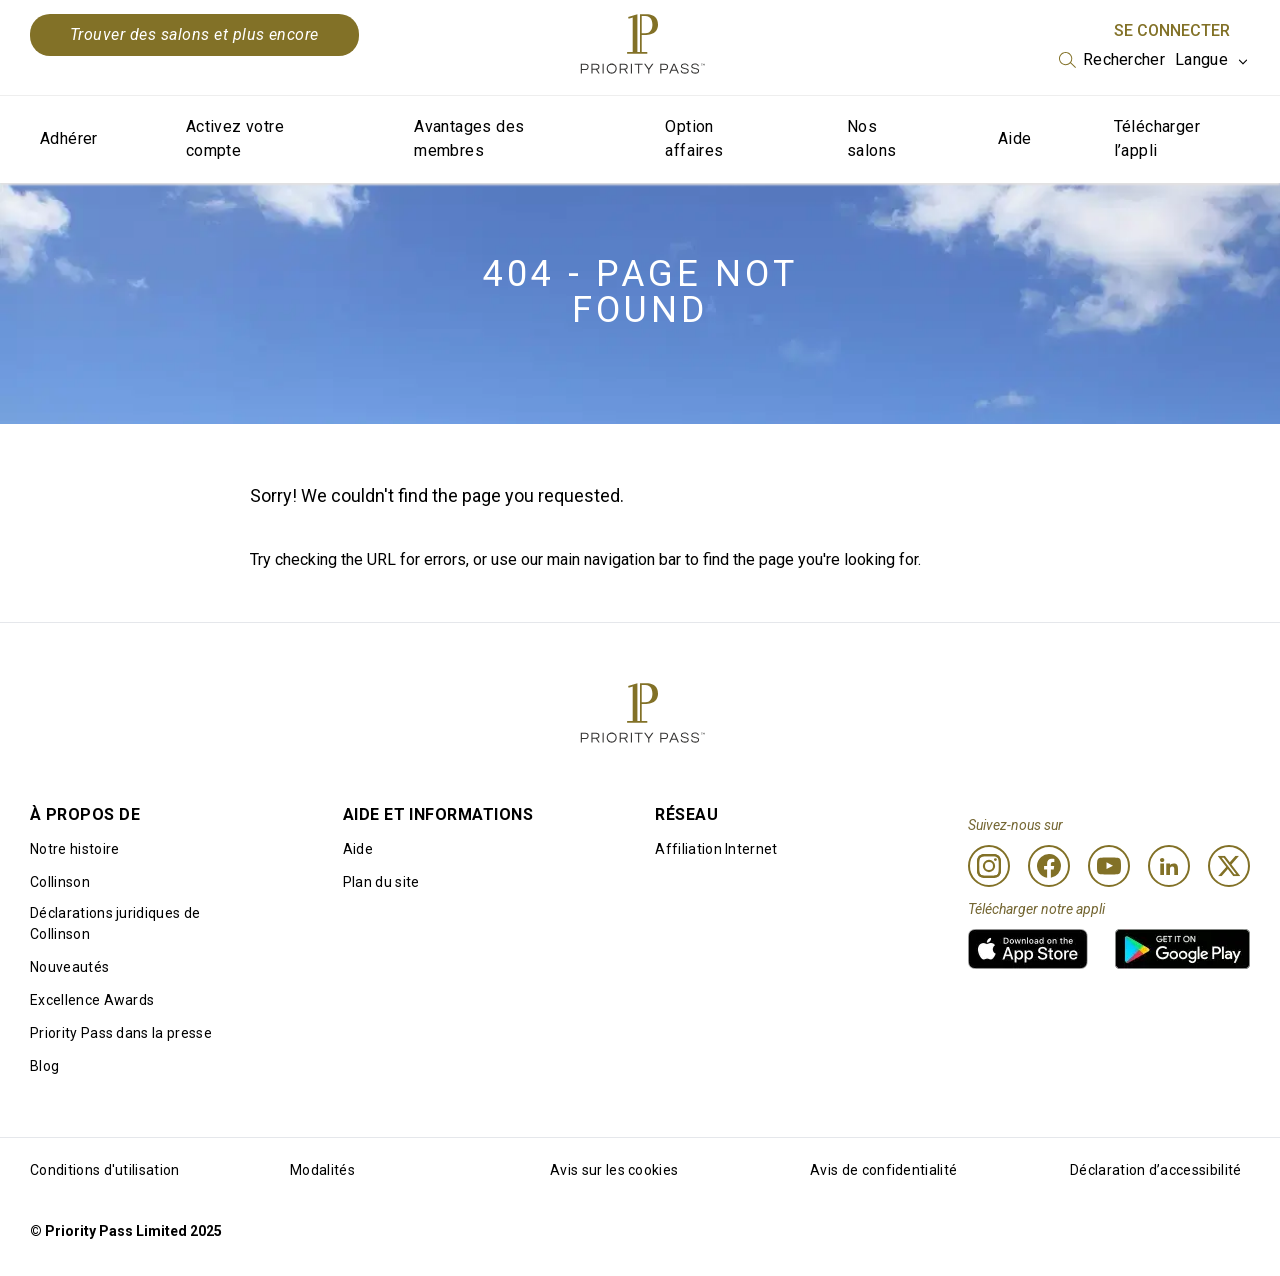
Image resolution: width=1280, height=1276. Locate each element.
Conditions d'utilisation (105, 1170)
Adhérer (69, 138)
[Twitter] (1229, 866)
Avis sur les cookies (614, 1170)
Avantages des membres (469, 138)
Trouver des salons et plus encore (194, 34)
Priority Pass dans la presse (121, 1033)
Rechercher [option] (1124, 59)
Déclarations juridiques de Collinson (115, 923)
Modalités (322, 1170)
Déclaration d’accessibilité (1156, 1170)
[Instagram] (989, 866)
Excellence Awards (92, 1000)
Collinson (60, 882)
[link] (1028, 949)
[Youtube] (1109, 866)
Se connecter (1172, 30)
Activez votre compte (235, 138)
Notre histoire (74, 849)
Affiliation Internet (716, 849)
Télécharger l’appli (1157, 138)
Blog (44, 1066)
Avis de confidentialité (883, 1170)
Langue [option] (1201, 59)
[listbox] (1112, 60)
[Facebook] (1049, 866)
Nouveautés (69, 967)
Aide (1015, 138)
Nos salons (871, 138)
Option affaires (694, 138)
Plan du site (381, 882)
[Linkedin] (1169, 866)
